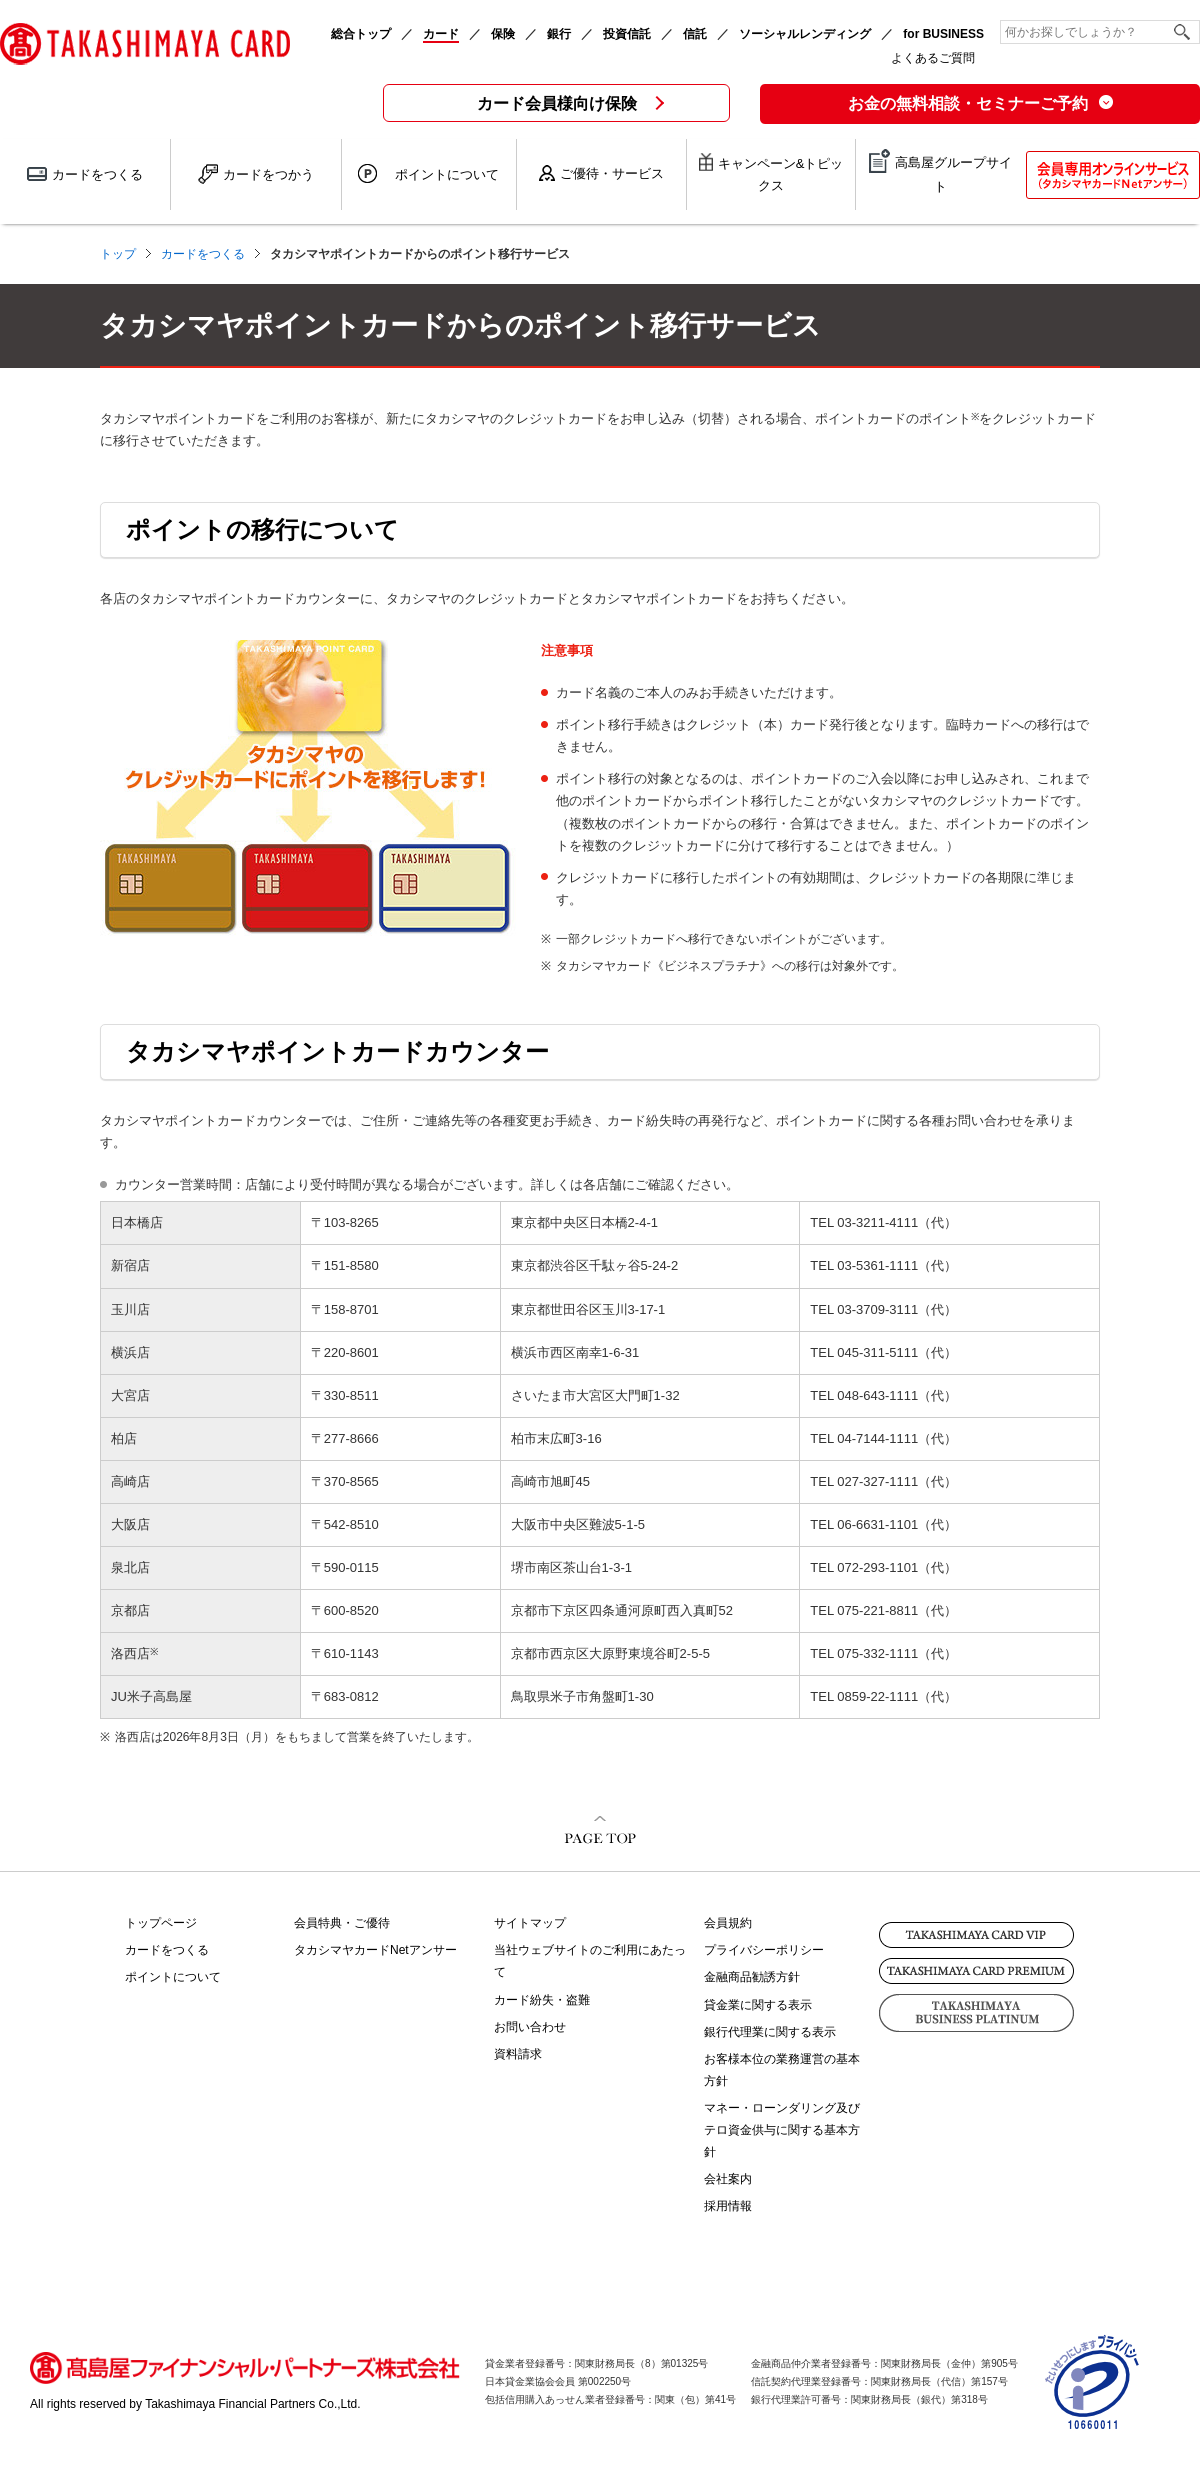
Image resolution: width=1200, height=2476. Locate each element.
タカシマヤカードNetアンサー (375, 1950)
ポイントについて (173, 1977)
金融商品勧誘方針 (752, 1977)
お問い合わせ (530, 2027)
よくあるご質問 (933, 58)
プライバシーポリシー (764, 1950)
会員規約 (728, 1923)
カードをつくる (167, 1950)
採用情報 (728, 2206)
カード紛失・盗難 (542, 2000)
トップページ (161, 1923)
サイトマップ (530, 1923)
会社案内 (728, 2179)
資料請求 (518, 2054)
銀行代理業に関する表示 (770, 2032)
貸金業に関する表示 (758, 2005)
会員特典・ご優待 (342, 1923)
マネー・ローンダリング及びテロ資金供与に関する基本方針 (782, 2130)
